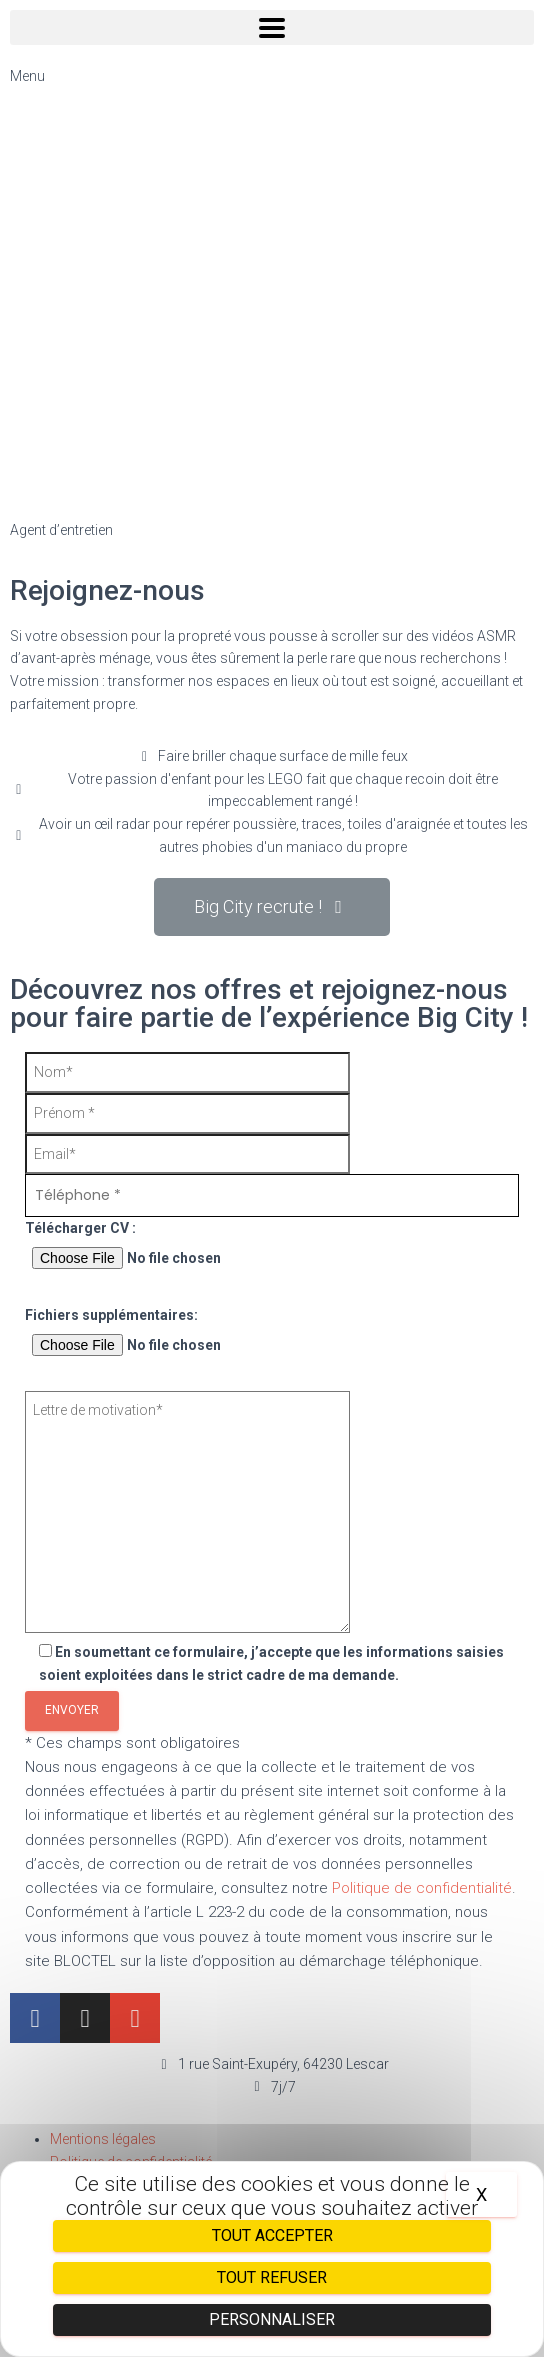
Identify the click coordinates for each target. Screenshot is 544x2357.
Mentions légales (103, 2139)
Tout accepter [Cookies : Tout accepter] (272, 2235)
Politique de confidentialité (422, 1888)
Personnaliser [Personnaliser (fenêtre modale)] (272, 2319)
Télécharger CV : (272, 1248)
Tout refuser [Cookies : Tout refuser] (272, 2277)
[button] (272, 907)
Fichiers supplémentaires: (272, 1335)
